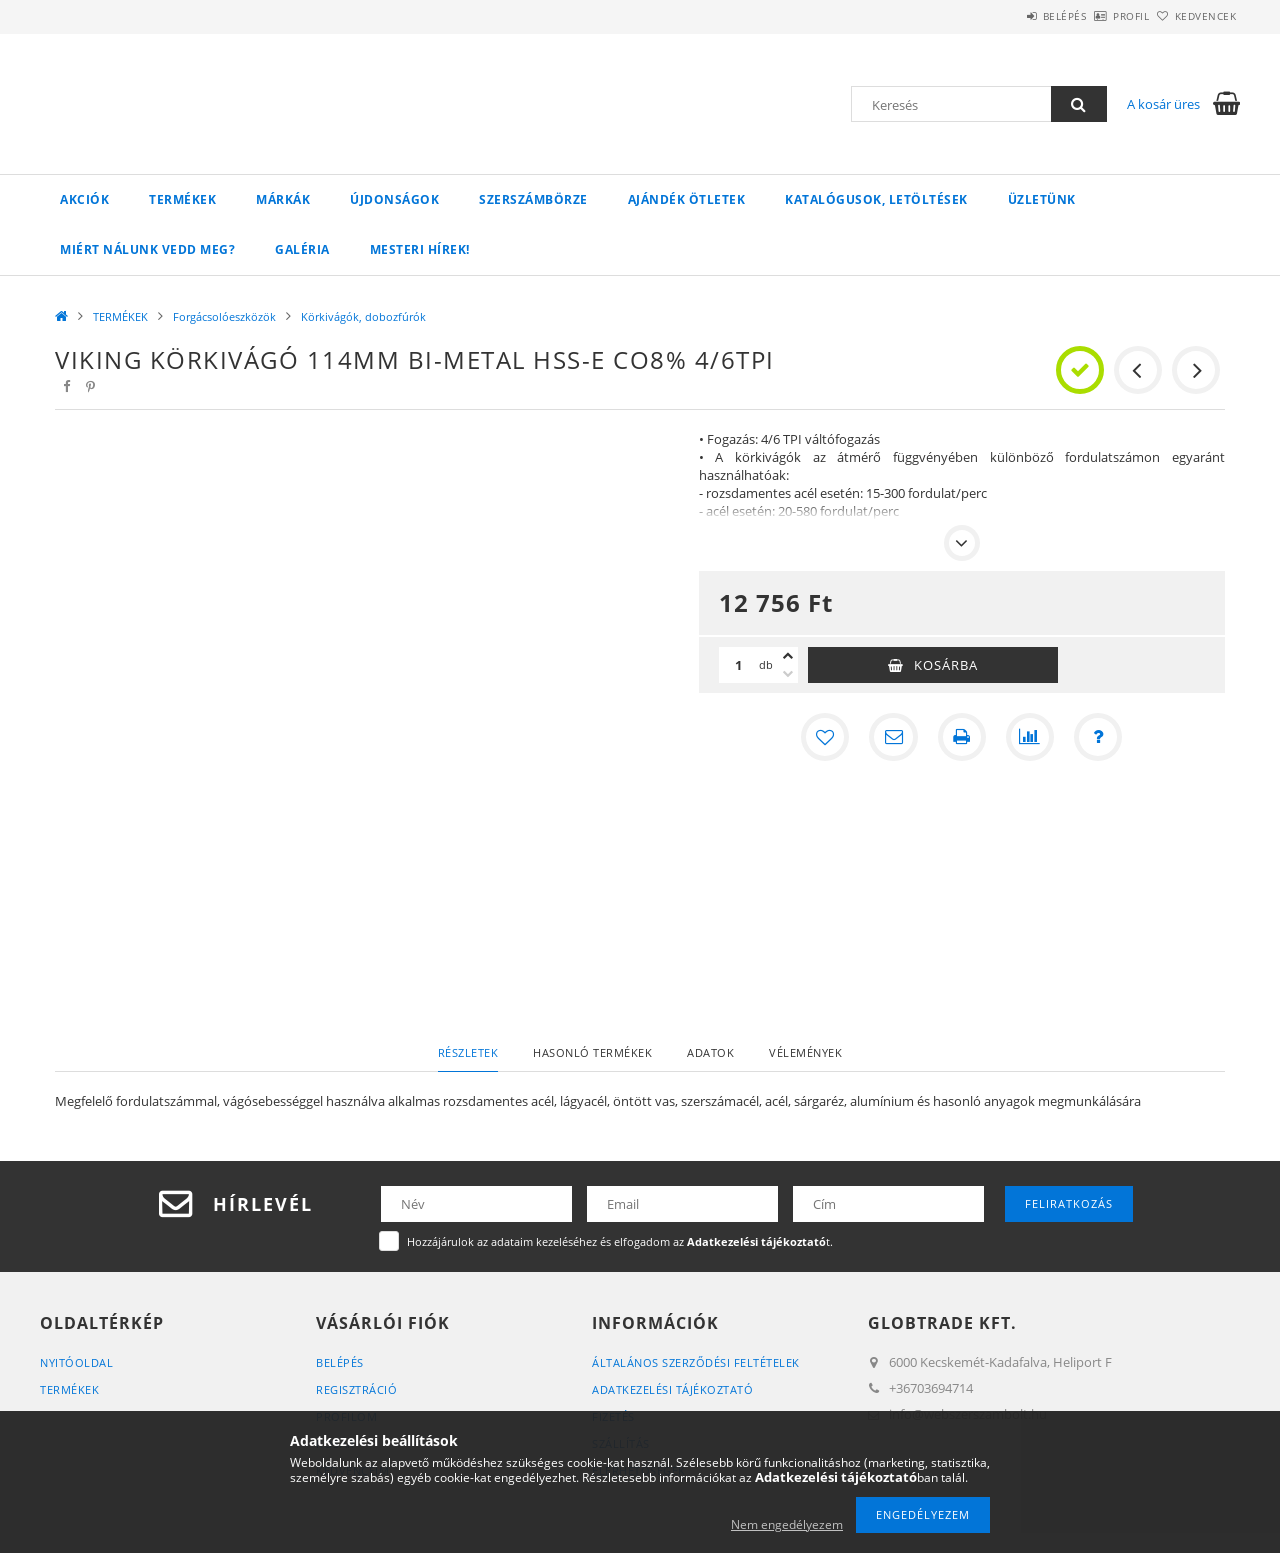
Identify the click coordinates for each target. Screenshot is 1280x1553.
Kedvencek (1195, 16)
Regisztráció (356, 1389)
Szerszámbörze (533, 199)
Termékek (69, 1389)
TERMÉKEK (182, 199)
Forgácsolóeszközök (224, 316)
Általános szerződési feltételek (696, 1362)
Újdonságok (394, 199)
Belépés (1009, 16)
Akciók (84, 199)
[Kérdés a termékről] (1098, 737)
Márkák (283, 199)
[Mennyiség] (739, 665)
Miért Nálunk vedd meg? (147, 249)
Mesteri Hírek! (420, 249)
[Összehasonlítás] (1030, 737)
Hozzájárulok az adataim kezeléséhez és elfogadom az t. (620, 1241)
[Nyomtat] (962, 737)
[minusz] (788, 674)
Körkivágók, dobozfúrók (363, 316)
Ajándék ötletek (687, 199)
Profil (1098, 16)
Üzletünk (1042, 199)
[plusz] (788, 656)
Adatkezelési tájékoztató (672, 1389)
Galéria (302, 249)
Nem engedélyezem (787, 1524)
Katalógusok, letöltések (876, 199)
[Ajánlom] (894, 737)
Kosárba (946, 665)
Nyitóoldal (76, 1362)
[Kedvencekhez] (826, 737)
